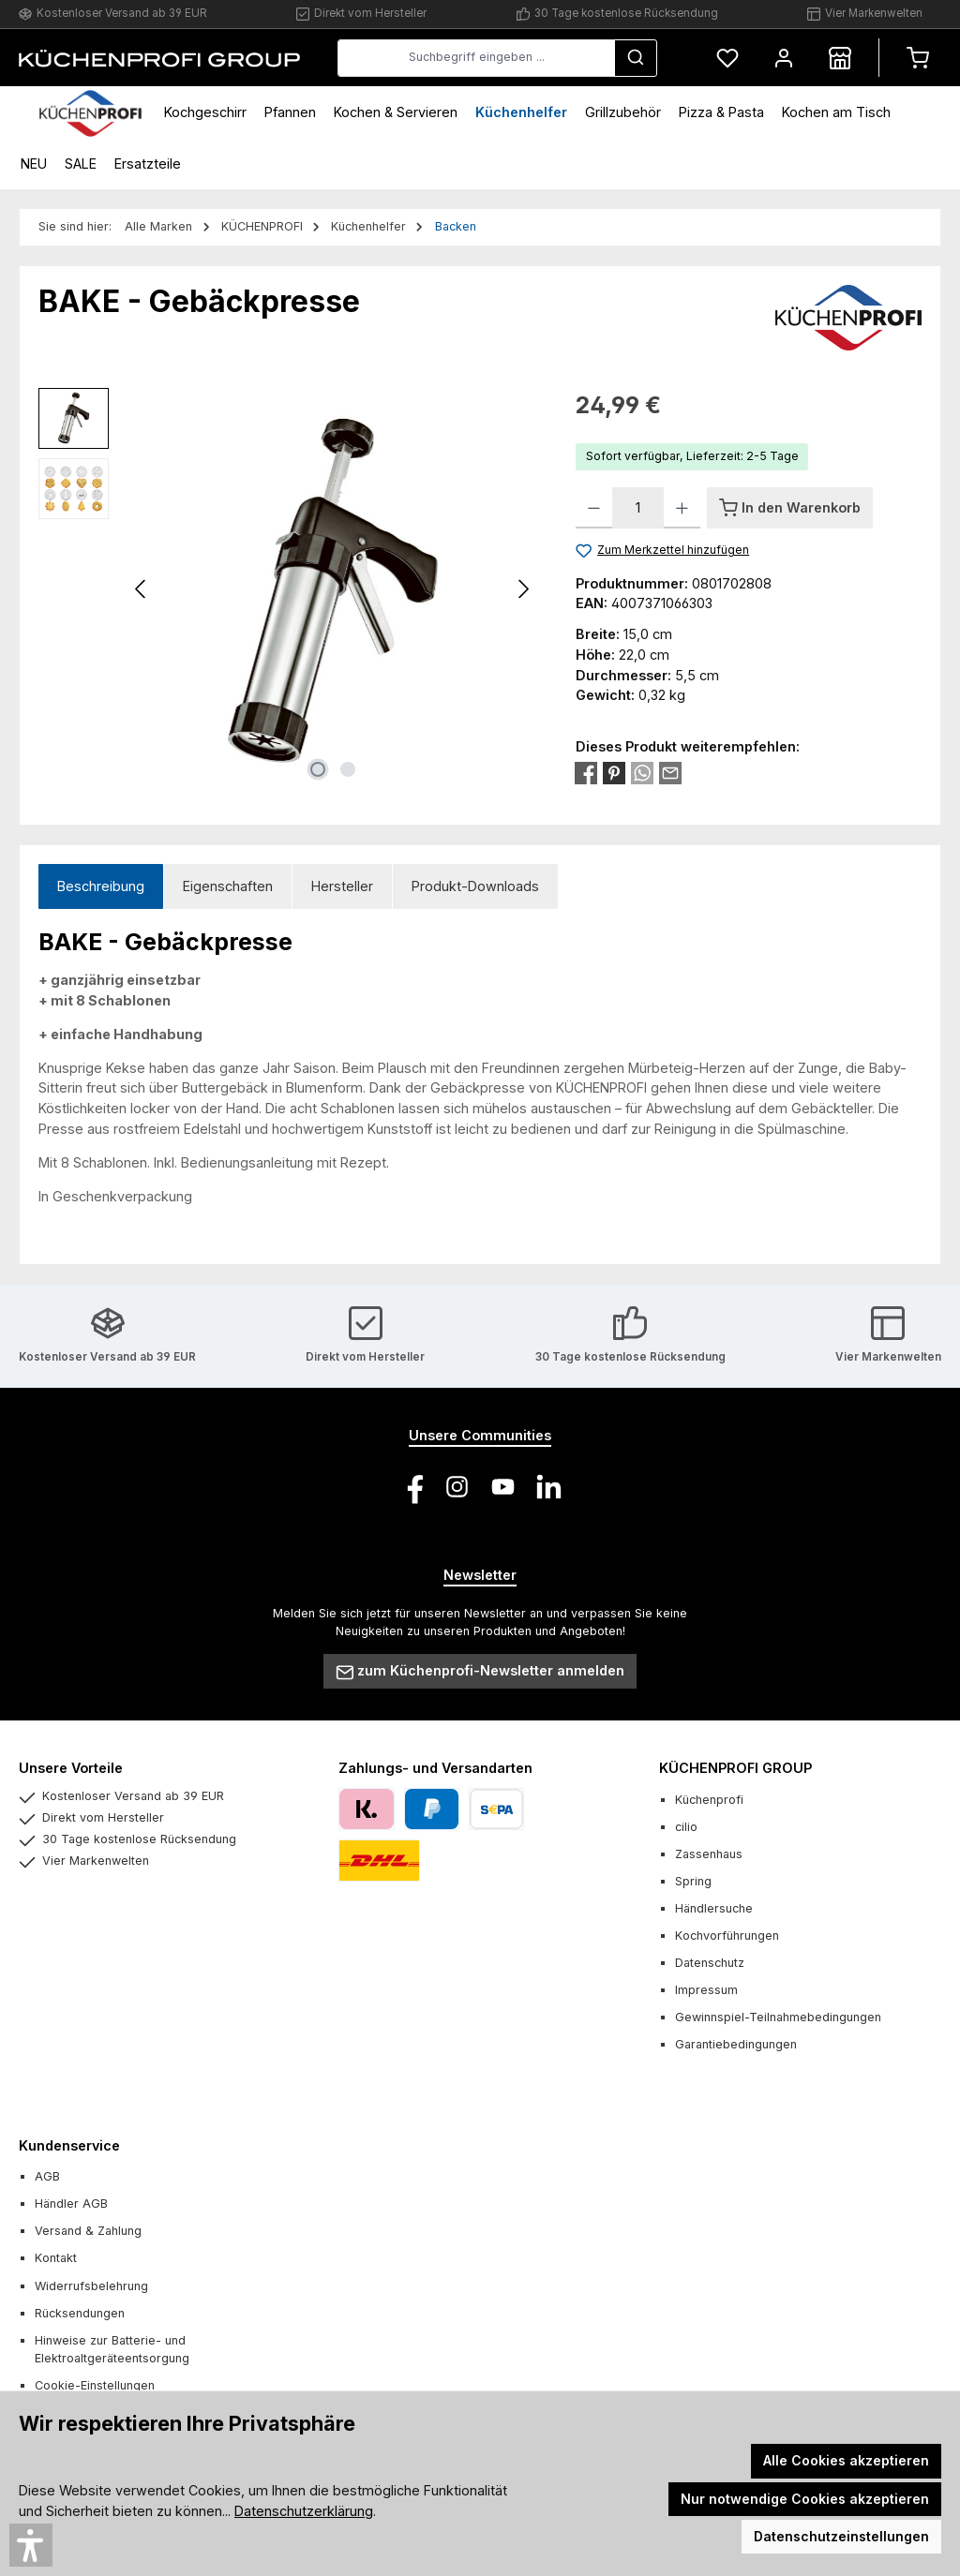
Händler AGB (71, 2203)
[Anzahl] (638, 508)
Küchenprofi (709, 1800)
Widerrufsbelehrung (91, 2286)
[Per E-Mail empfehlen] (670, 772)
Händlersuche (714, 1908)
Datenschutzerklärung (303, 2511)
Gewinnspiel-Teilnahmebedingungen (778, 2017)
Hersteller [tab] (342, 886)
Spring (693, 1881)
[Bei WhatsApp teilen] (642, 772)
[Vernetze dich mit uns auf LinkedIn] (549, 1487)
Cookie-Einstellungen (95, 2385)
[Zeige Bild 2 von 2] (347, 769)
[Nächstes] (523, 588)
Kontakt (56, 2258)
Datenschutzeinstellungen (841, 2536)
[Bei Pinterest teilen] (614, 772)
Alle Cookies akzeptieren (846, 2460)
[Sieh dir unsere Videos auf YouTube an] (503, 1487)
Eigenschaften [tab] (228, 886)
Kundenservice (69, 2145)
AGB (47, 2176)
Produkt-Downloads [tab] (475, 886)
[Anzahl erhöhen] (682, 508)
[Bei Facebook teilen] (586, 772)
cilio (686, 1827)
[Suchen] (635, 58)
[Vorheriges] (142, 588)
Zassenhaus (708, 1854)
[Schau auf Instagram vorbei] (457, 1487)
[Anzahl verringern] (594, 508)
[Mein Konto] (783, 57)
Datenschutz (709, 1963)
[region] (288, 589)
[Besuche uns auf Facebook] (411, 1487)
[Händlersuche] (840, 57)
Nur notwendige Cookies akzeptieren (805, 2499)
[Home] (90, 112)
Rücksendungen (80, 2313)
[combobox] (476, 58)
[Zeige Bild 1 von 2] (317, 769)
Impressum (706, 1990)
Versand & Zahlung (88, 2231)
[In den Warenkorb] (790, 508)
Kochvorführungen (727, 1935)
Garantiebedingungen (736, 2044)
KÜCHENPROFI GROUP (735, 1768)
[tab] (100, 887)
